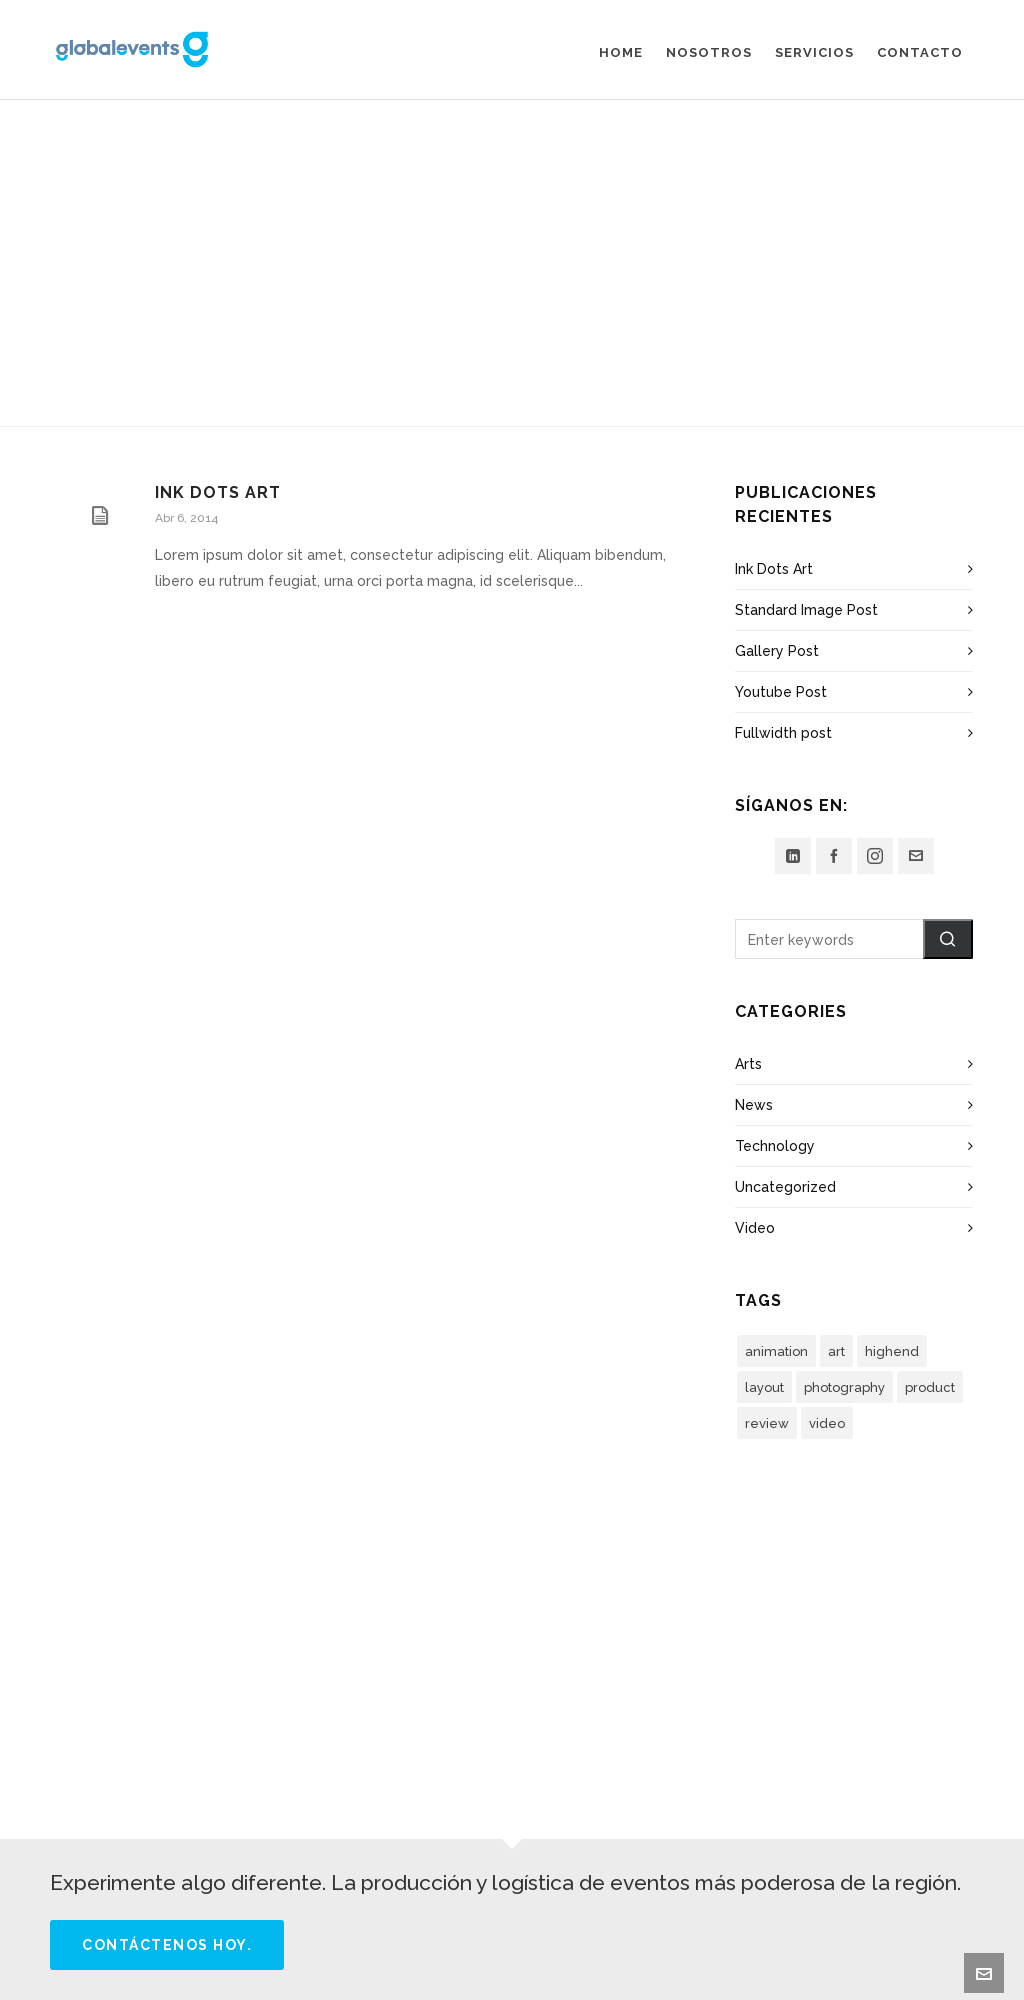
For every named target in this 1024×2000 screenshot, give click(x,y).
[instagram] (875, 856)
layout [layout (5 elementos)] (764, 1387)
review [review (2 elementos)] (767, 1423)
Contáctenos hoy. (167, 1945)
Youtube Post (781, 692)
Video (755, 1228)
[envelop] (916, 856)
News (754, 1105)
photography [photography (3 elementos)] (844, 1387)
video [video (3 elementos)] (827, 1423)
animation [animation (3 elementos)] (776, 1351)
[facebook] (834, 856)
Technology (775, 1146)
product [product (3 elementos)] (930, 1387)
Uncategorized (785, 1187)
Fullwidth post (783, 733)
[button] (948, 939)
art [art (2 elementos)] (836, 1351)
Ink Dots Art (218, 492)
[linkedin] (793, 856)
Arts (748, 1064)
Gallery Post (777, 651)
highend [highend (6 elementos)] (892, 1351)
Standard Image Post (806, 610)
